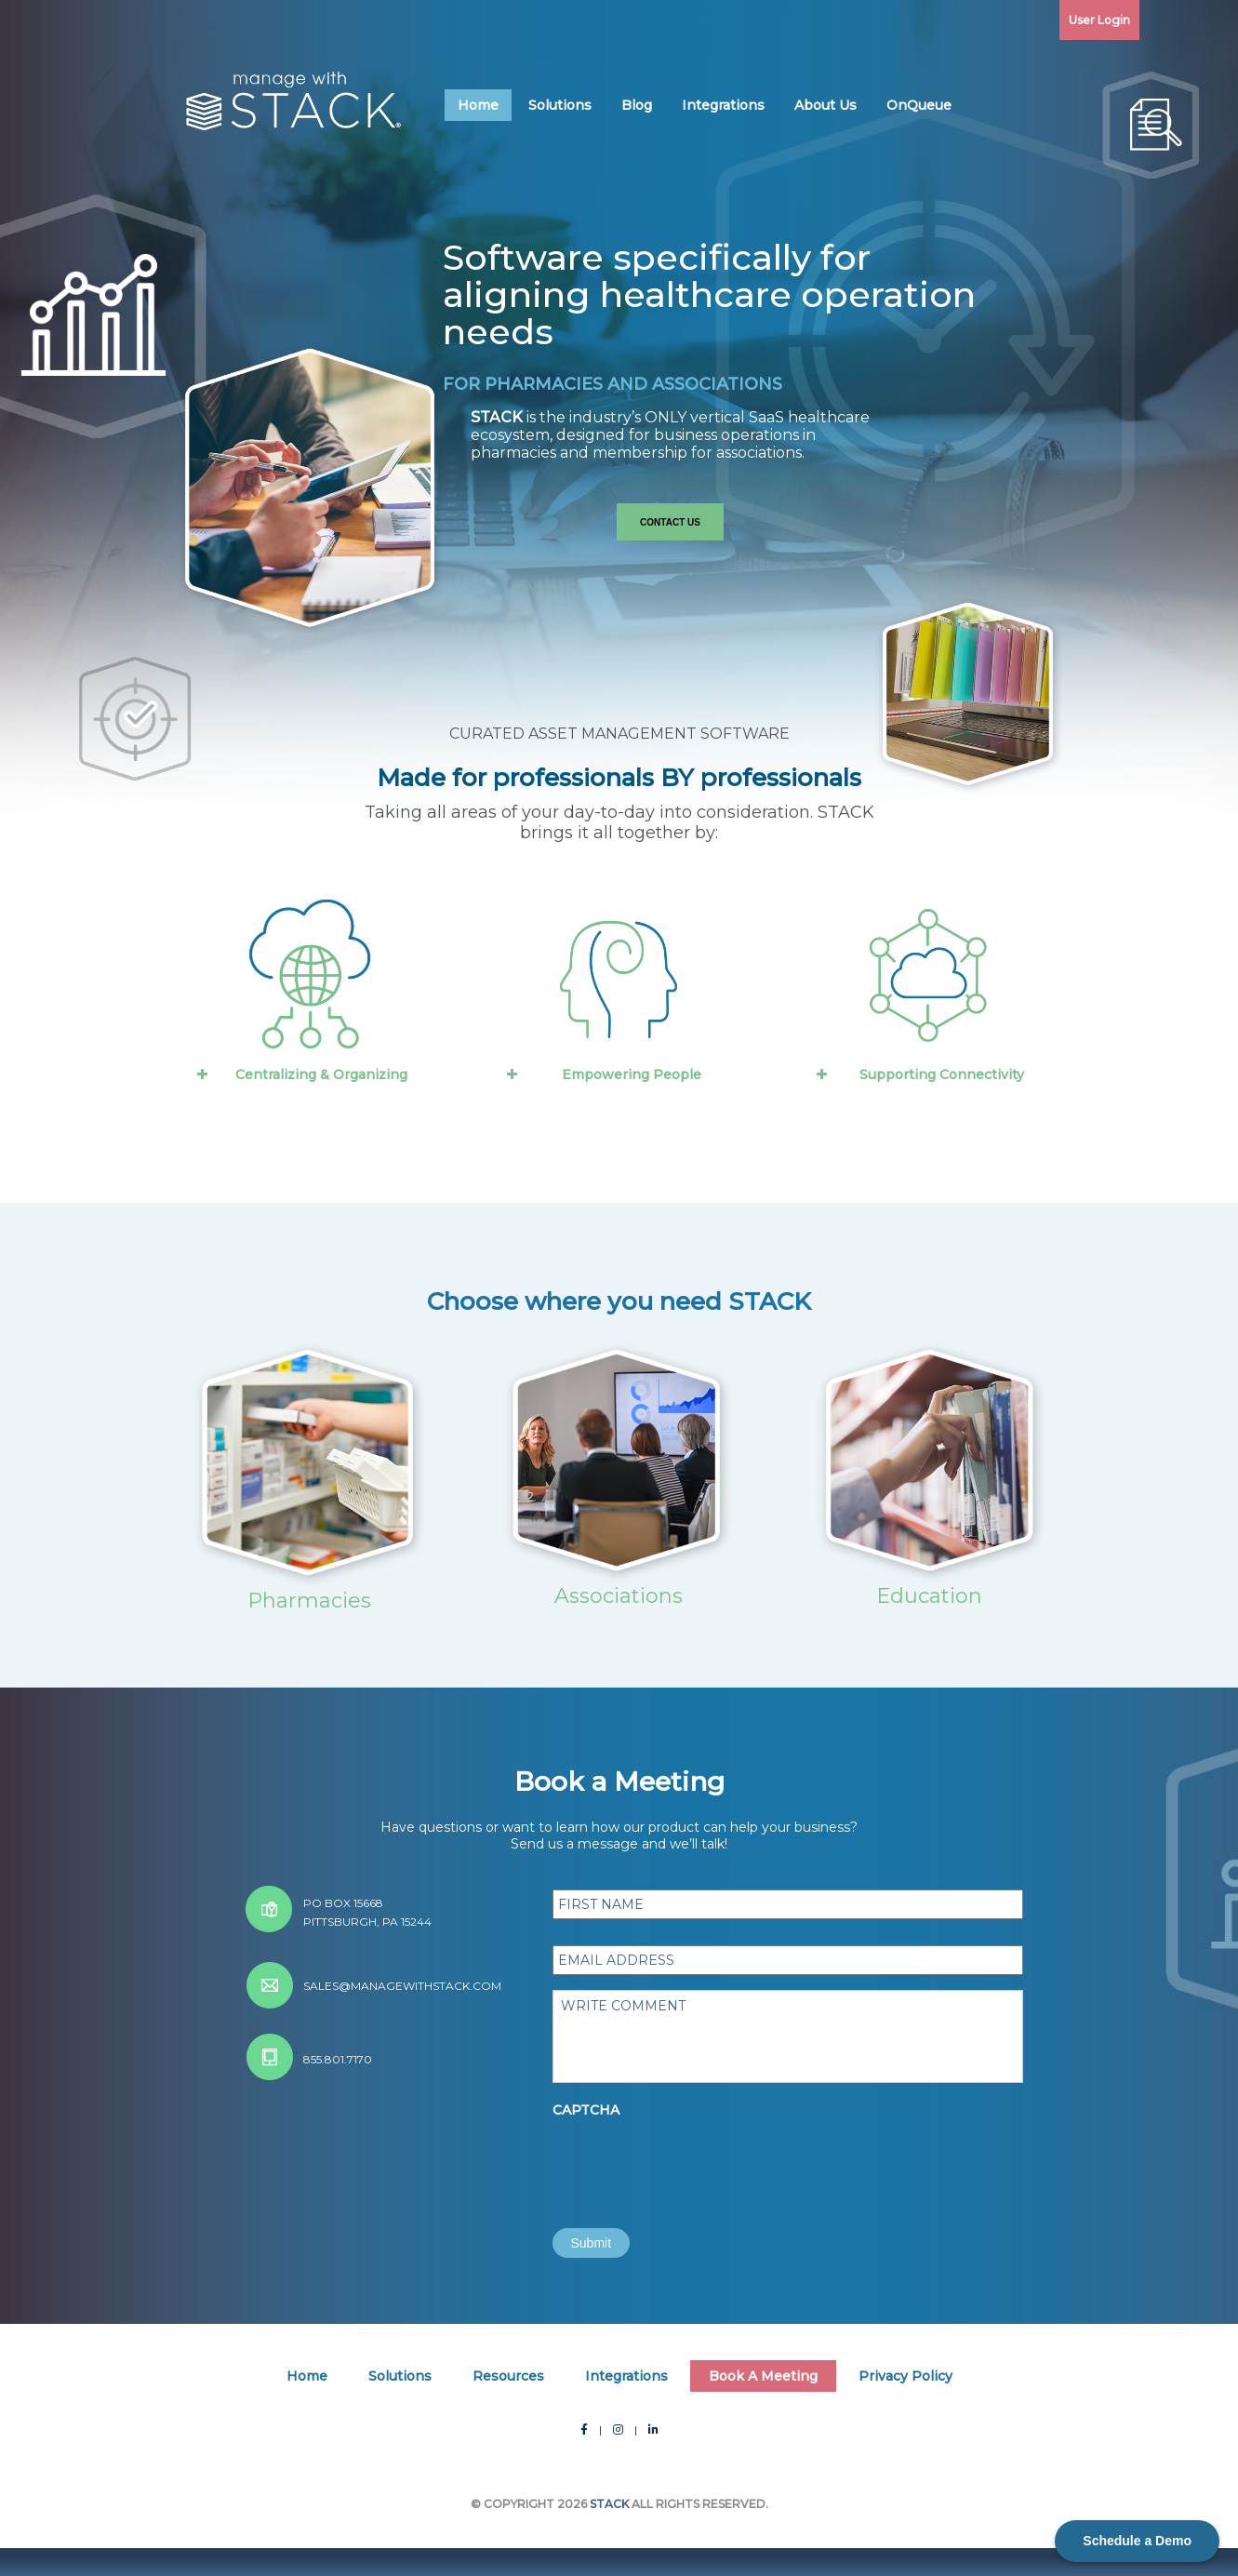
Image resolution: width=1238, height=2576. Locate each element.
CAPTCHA (585, 2110)
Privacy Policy (905, 2376)
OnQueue (919, 105)
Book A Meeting (763, 2376)
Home (478, 105)
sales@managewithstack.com (402, 1986)
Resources (508, 2376)
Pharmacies (309, 1600)
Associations (618, 1595)
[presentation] (693, 2162)
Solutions (560, 105)
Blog (636, 105)
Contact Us (670, 522)
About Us (825, 105)
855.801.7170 (337, 2059)
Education (929, 1595)
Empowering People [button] (601, 1074)
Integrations (723, 105)
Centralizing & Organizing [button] (300, 1074)
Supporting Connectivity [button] (918, 1074)
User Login (1099, 20)
